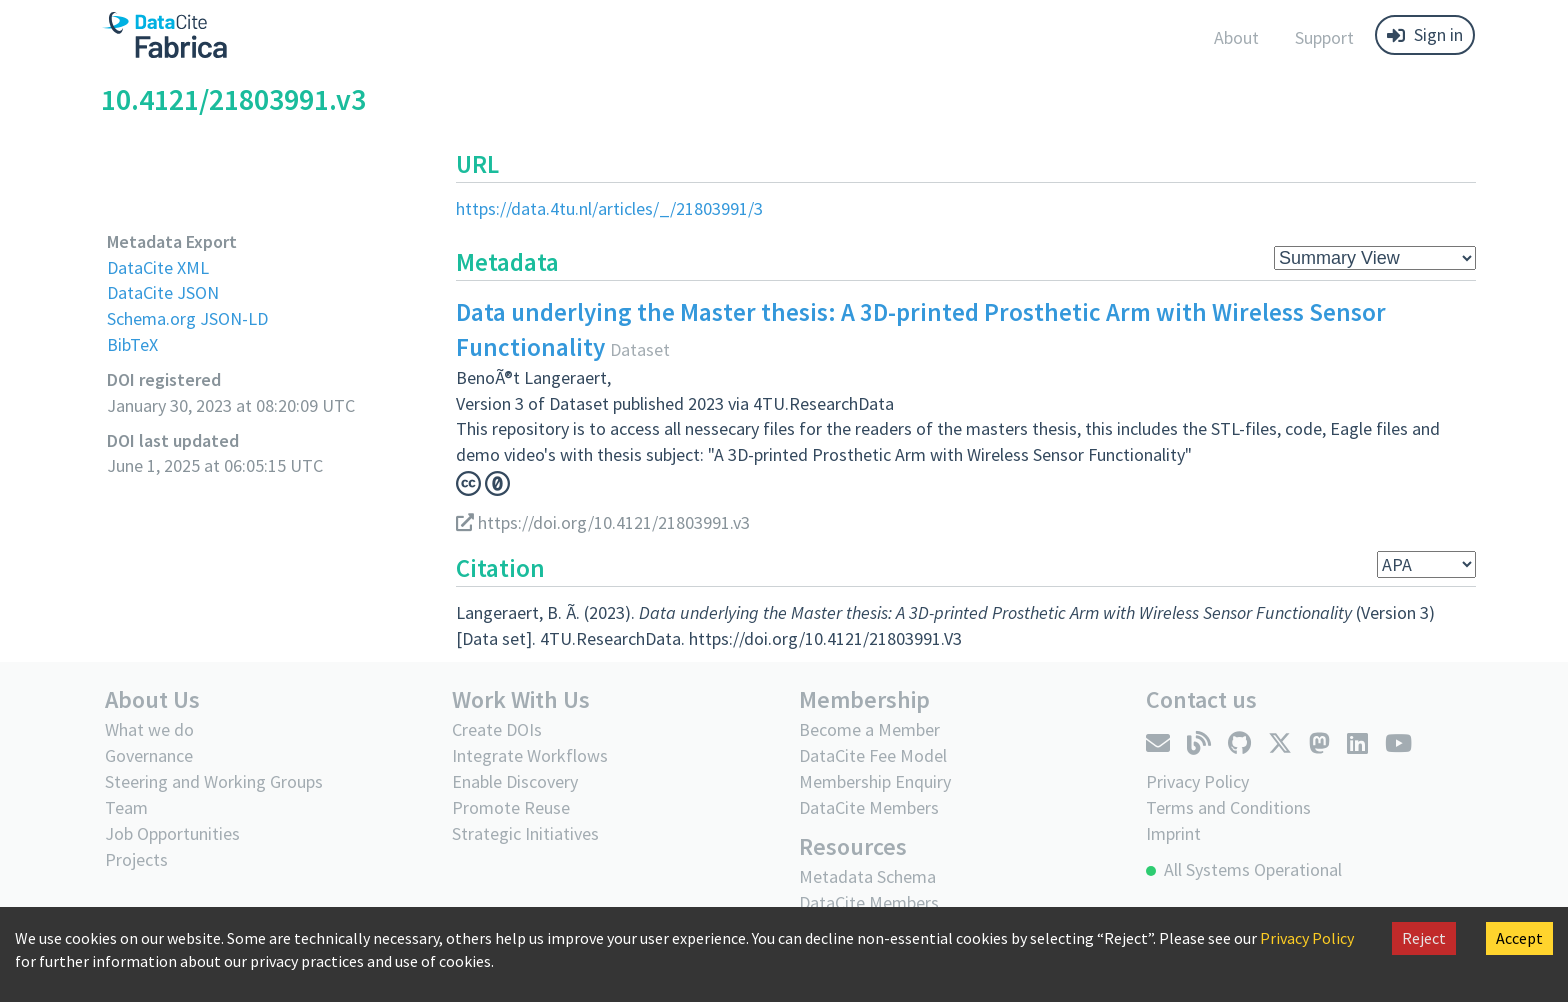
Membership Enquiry (875, 781)
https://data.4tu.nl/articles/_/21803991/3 (609, 208)
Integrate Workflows (530, 755)
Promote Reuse (511, 807)
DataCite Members (869, 807)
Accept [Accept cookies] (1519, 938)
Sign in (1425, 34)
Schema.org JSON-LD (187, 318)
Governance (149, 755)
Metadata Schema (867, 876)
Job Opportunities (172, 833)
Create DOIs (497, 729)
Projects (136, 859)
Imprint (1173, 833)
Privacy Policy (1307, 938)
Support (1324, 37)
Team (126, 807)
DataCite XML (158, 267)
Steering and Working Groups (214, 781)
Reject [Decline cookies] (1424, 938)
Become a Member (869, 729)
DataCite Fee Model (873, 755)
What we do (149, 729)
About (1236, 37)
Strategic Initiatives (525, 833)
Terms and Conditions (1228, 807)
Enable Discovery (515, 781)
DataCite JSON (163, 292)
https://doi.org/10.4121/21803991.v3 (603, 522)
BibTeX (132, 344)
